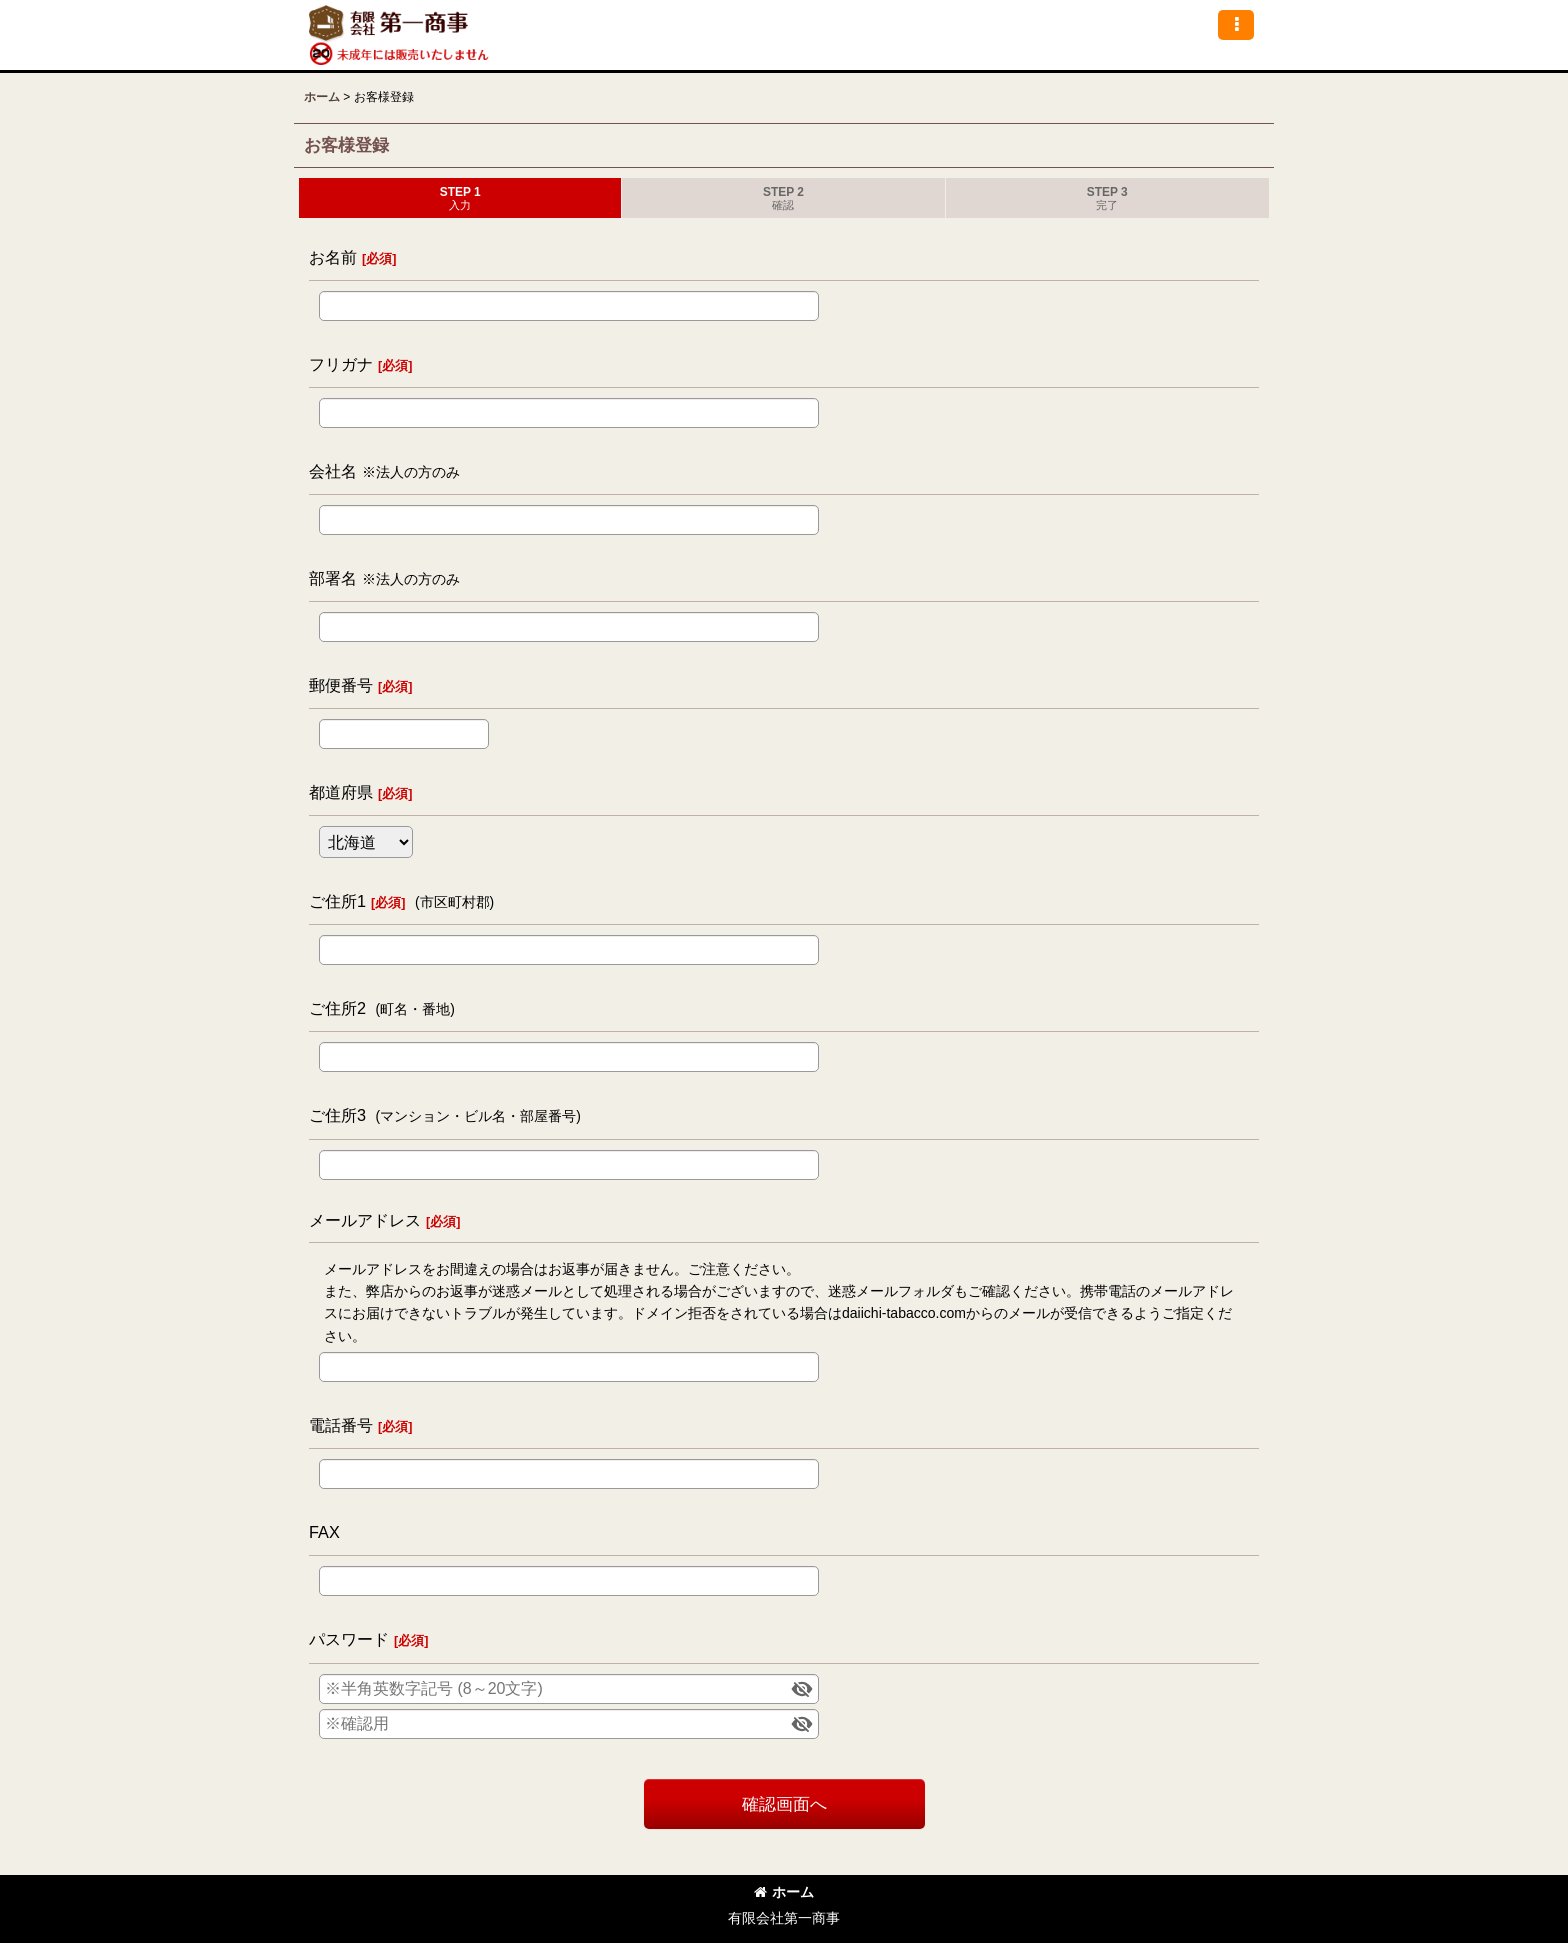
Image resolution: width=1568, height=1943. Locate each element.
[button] (1236, 25)
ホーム (784, 1892)
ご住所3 (337, 1115)
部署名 (333, 578)
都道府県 (341, 792)
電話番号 (341, 1425)
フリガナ (341, 364)
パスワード (349, 1639)
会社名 (333, 471)
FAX (324, 1532)
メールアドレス (365, 1220)
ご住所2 (337, 1008)
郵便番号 (341, 685)
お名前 (333, 257)
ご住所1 (337, 901)
